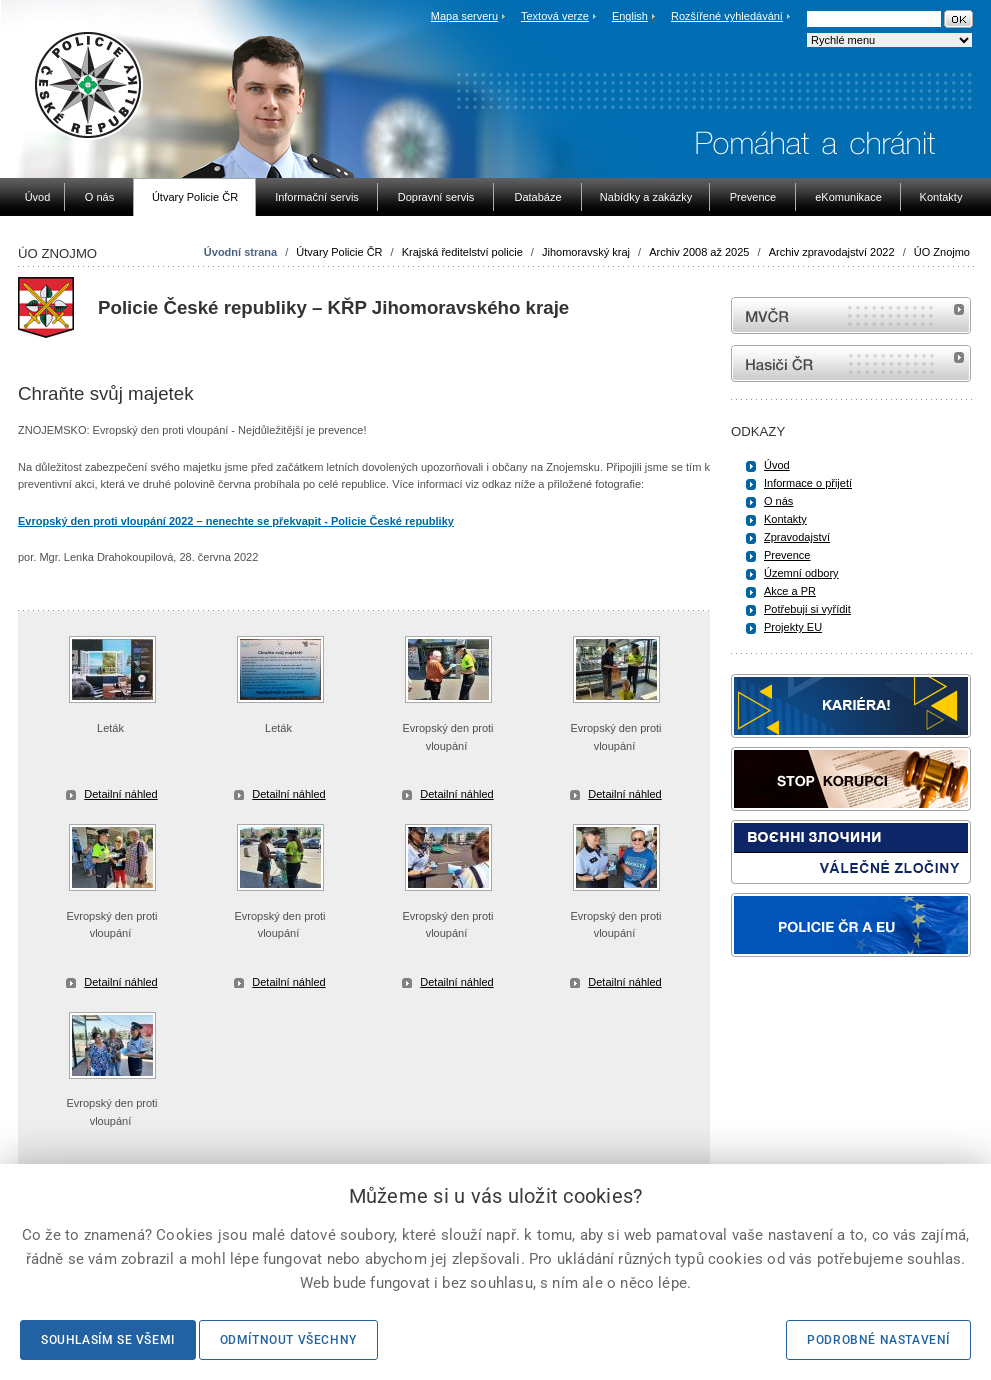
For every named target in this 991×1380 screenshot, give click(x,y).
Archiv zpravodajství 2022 (832, 252)
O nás (778, 501)
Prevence (787, 555)
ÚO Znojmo (942, 252)
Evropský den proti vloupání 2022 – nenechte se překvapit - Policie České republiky (236, 521)
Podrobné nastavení (878, 1340)
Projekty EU (793, 627)
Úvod (777, 465)
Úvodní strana (240, 252)
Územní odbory (801, 573)
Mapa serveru (464, 16)
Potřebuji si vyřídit (807, 609)
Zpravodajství (797, 537)
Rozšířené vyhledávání (727, 16)
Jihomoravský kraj (586, 252)
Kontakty (785, 519)
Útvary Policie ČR (339, 252)
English (630, 16)
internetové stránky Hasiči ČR (851, 363)
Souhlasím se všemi (108, 1340)
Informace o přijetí (808, 483)
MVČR (851, 315)
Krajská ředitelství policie (462, 252)
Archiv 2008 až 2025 (699, 252)
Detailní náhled (120, 794)
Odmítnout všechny (288, 1340)
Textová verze (555, 16)
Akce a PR (790, 591)
